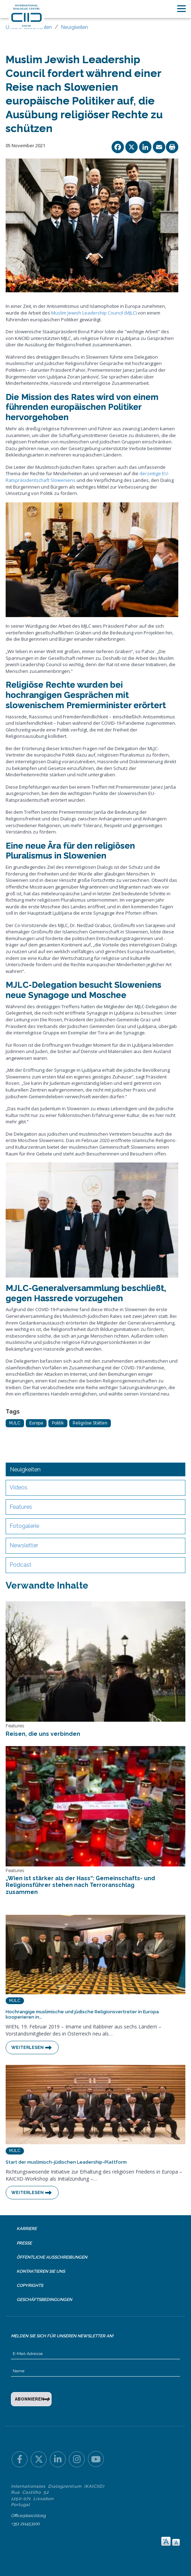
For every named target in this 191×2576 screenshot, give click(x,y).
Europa (36, 1423)
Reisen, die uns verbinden (43, 1734)
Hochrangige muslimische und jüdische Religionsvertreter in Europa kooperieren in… (82, 2014)
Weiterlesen (27, 2047)
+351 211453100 (25, 2523)
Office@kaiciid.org (28, 2515)
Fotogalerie (24, 1526)
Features (21, 1507)
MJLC (14, 1423)
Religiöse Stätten (90, 1423)
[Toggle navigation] (181, 8)
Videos (19, 1487)
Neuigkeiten (74, 27)
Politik (58, 1423)
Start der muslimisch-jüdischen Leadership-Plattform (66, 2162)
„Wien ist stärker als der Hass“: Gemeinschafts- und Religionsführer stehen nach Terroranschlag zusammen (80, 1885)
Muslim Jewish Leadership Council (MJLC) (94, 313)
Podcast (20, 1564)
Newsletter (24, 1545)
